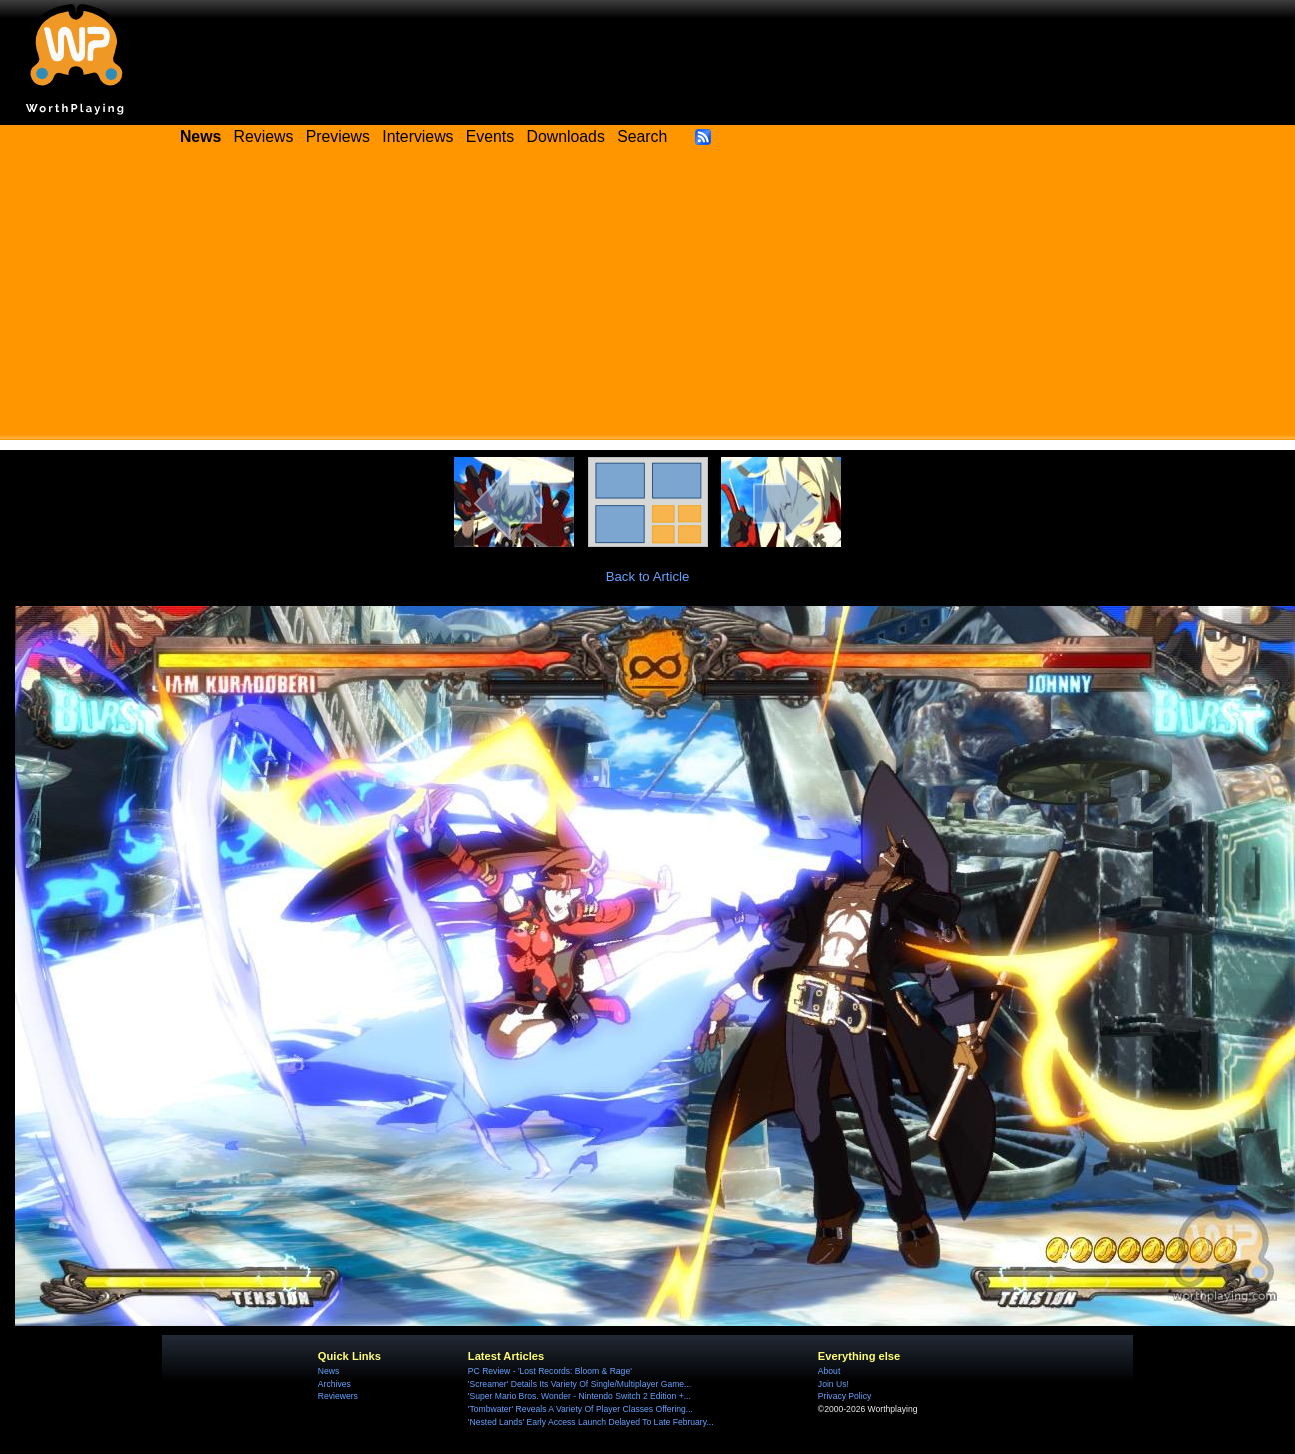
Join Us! (833, 1384)
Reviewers (338, 1396)
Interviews (417, 136)
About (829, 1371)
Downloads (566, 136)
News (328, 1371)
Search (642, 136)
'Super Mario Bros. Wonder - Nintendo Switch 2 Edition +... (579, 1396)
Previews (338, 136)
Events (490, 136)
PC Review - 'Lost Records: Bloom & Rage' (550, 1371)
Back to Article (648, 576)
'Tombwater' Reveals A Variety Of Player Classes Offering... (580, 1409)
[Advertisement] (648, 300)
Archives (334, 1384)
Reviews (264, 136)
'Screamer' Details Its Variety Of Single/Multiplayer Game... (579, 1384)
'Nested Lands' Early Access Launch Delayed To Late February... (591, 1422)
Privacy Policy (844, 1396)
